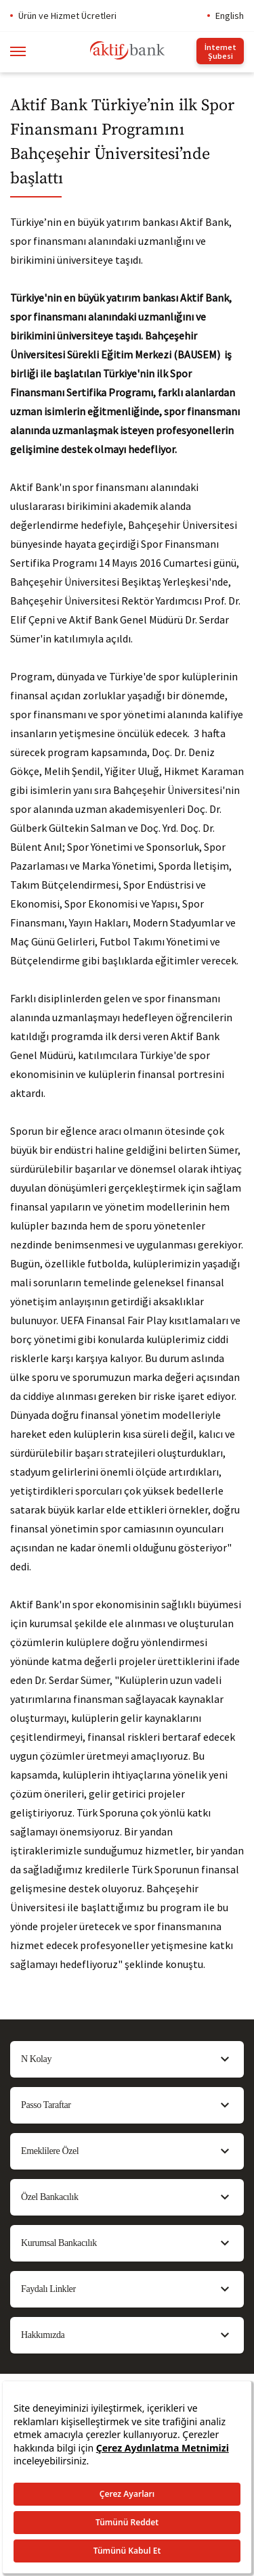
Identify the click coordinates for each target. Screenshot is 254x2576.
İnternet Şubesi (220, 51)
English (229, 15)
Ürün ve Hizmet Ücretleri (67, 15)
